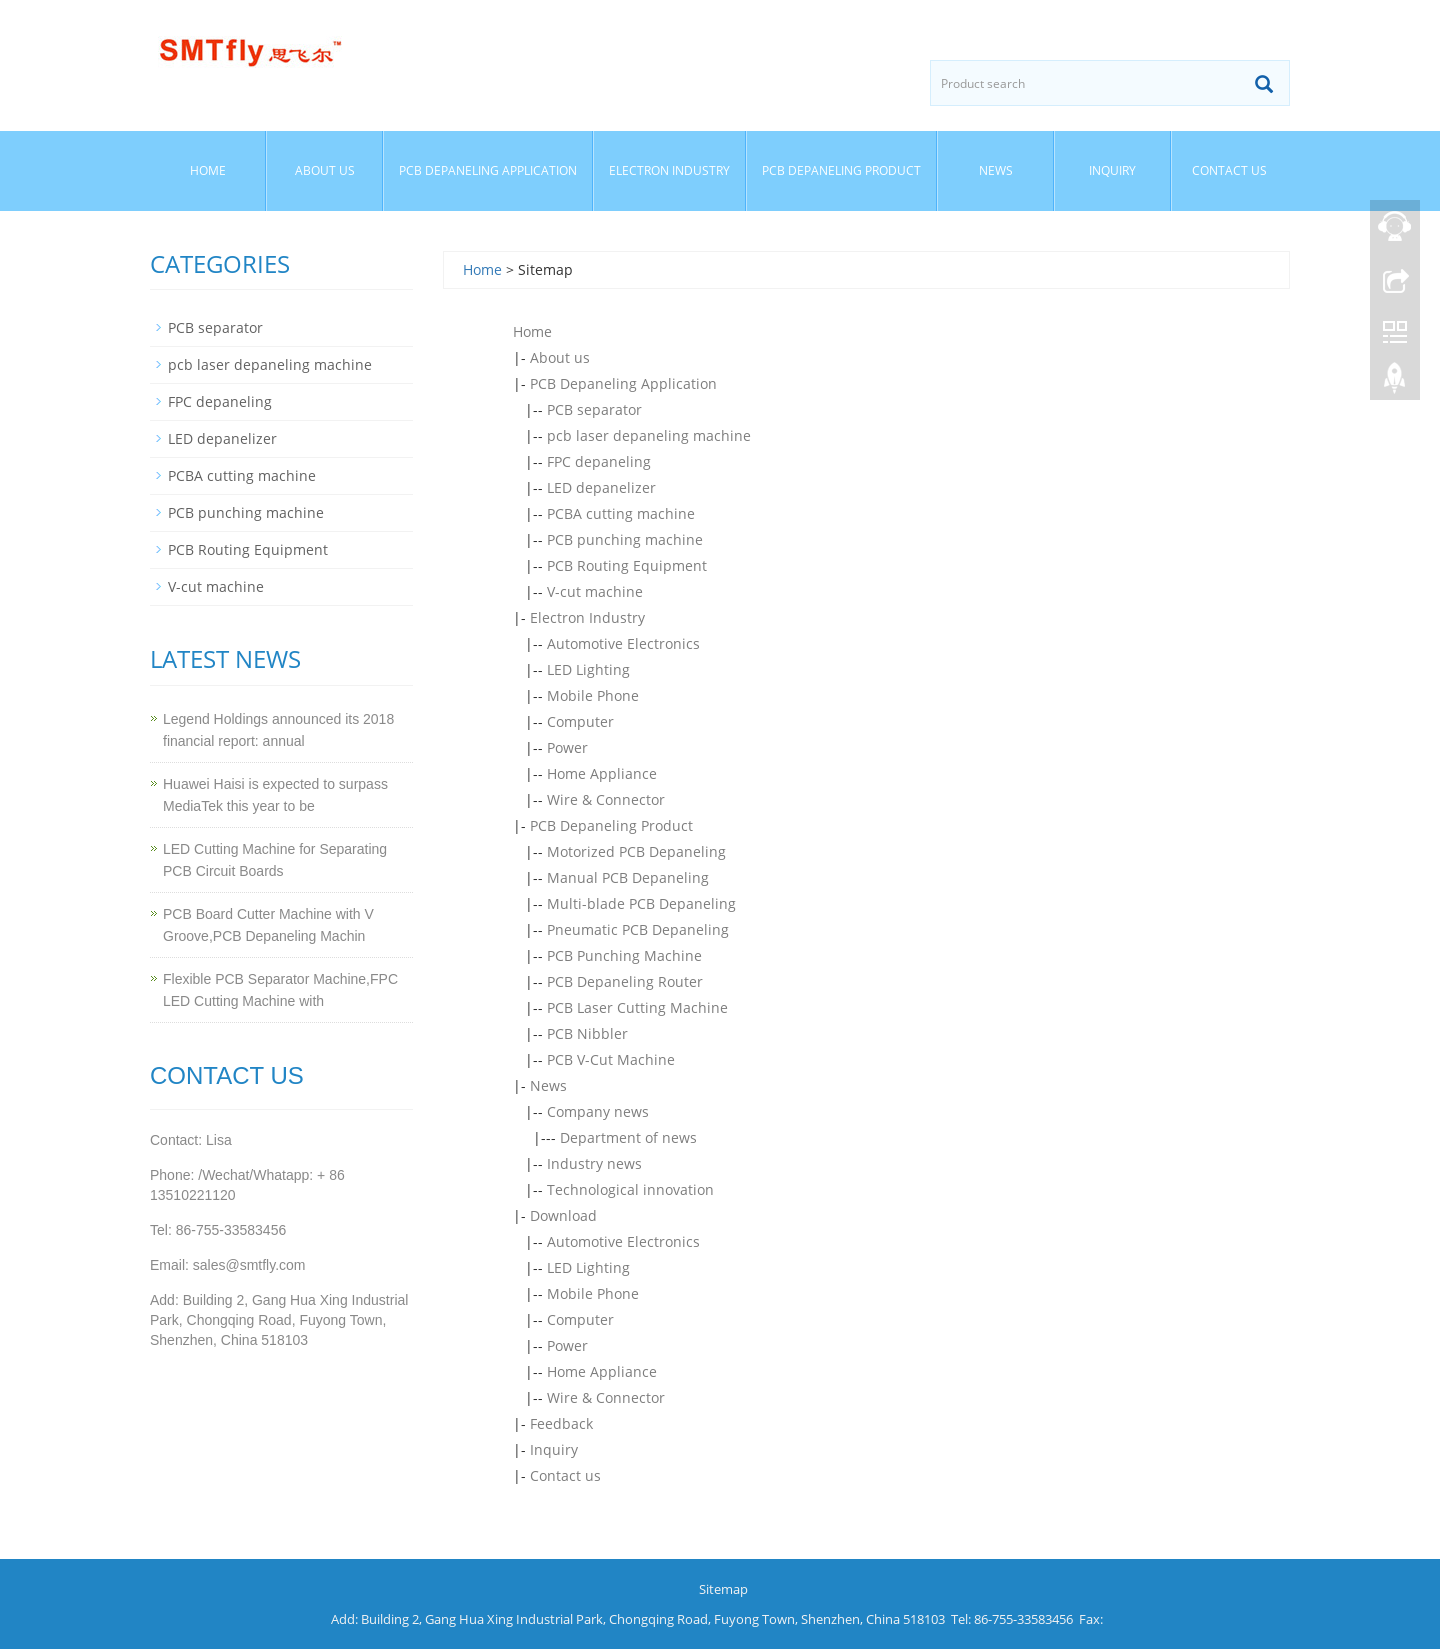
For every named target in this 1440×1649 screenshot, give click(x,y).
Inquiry (1112, 170)
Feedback (561, 1423)
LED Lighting (588, 669)
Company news (598, 1111)
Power (567, 747)
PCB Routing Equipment (627, 565)
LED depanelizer (601, 487)
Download (563, 1215)
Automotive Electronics (623, 643)
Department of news (628, 1137)
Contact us (1229, 170)
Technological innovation (630, 1189)
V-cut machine (595, 591)
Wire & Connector (606, 799)
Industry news (594, 1163)
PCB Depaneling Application (488, 170)
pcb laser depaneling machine (649, 435)
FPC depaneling (599, 461)
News (996, 170)
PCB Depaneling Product (841, 170)
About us (325, 170)
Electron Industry (669, 170)
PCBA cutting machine (621, 513)
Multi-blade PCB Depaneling (641, 903)
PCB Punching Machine (624, 955)
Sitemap (723, 1589)
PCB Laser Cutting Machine (637, 1007)
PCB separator (594, 409)
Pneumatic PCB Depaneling (638, 929)
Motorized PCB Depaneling (636, 851)
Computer (580, 721)
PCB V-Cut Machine (611, 1059)
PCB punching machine (625, 539)
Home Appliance (602, 773)
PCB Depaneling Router (625, 981)
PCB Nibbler (587, 1033)
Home (208, 170)
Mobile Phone (593, 695)
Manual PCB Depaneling (628, 877)
